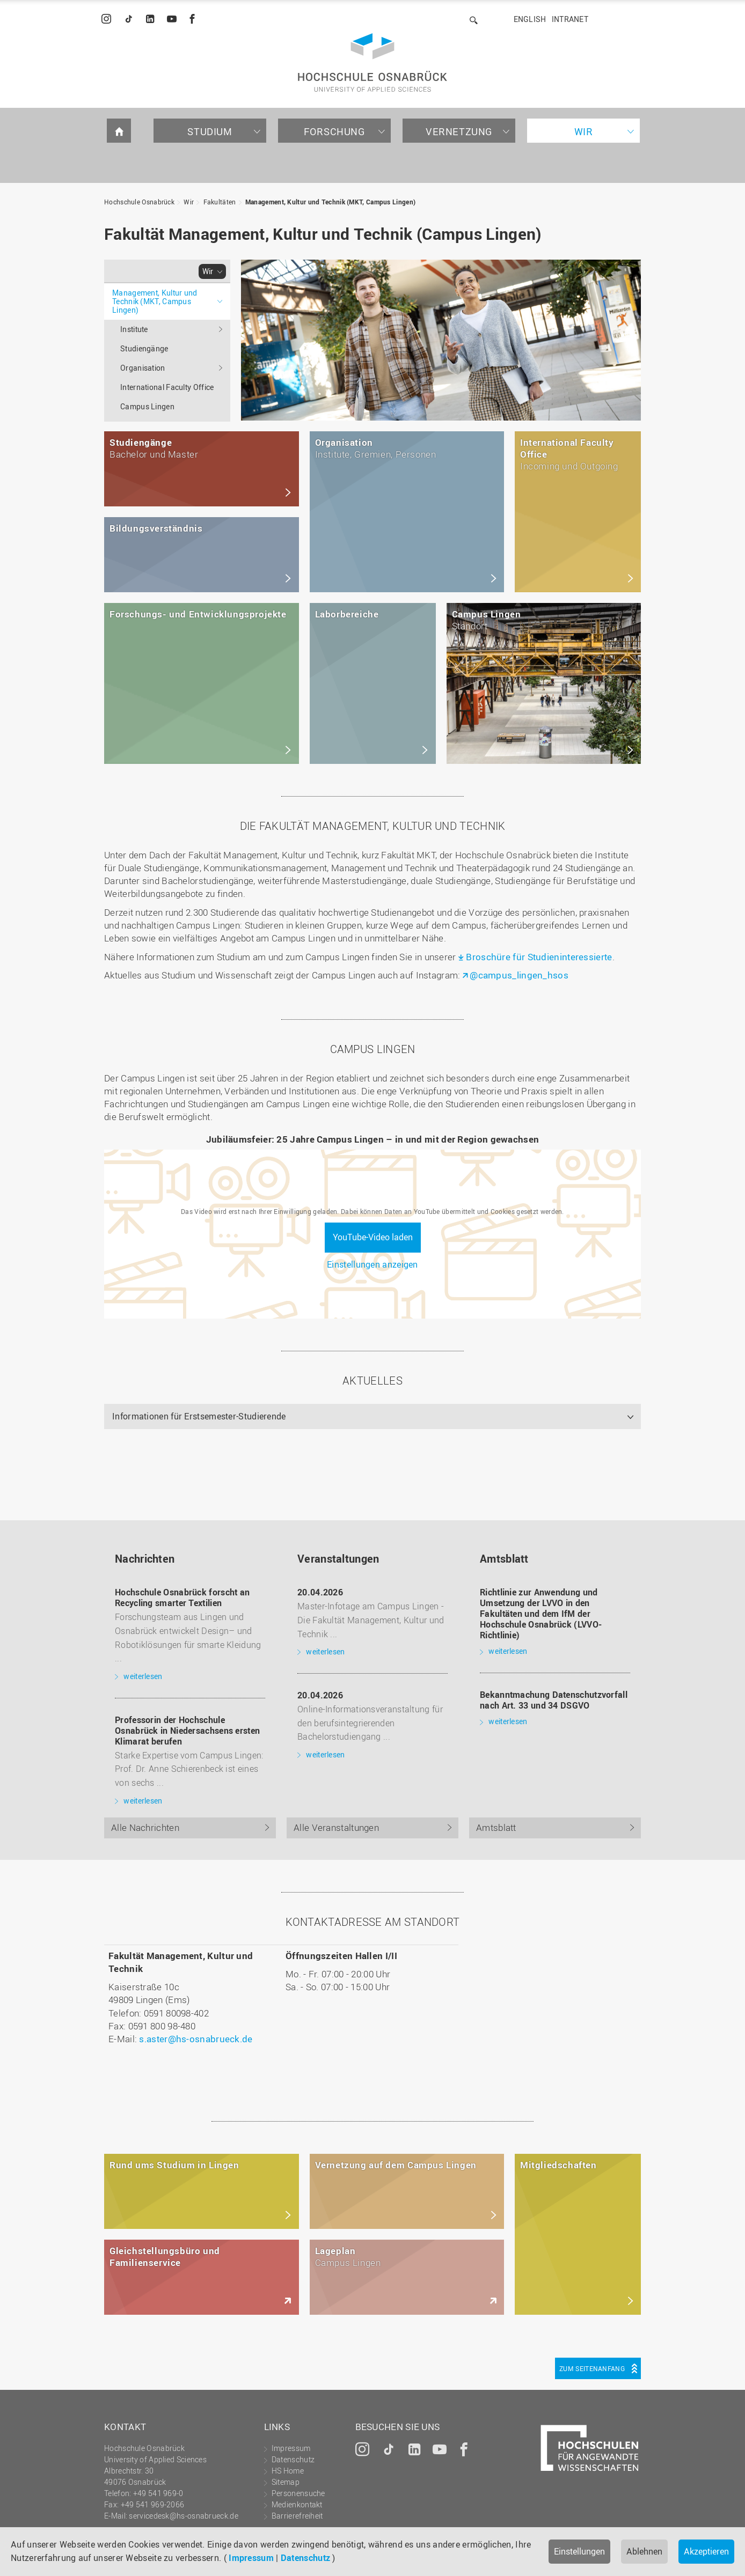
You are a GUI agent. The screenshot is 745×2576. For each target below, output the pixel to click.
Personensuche (298, 2493)
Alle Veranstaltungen (336, 1827)
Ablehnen (644, 2551)
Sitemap (286, 2482)
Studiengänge (144, 348)
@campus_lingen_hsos (519, 975)
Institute (134, 329)
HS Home (288, 2470)
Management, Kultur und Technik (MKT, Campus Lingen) (330, 201)
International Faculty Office (167, 387)
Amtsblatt (496, 1827)
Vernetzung (459, 131)
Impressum (251, 2558)
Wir (583, 131)
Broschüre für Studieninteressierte (539, 957)
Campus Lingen (147, 406)
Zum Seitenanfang (592, 2368)
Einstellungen (579, 2551)
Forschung (334, 131)
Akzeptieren (706, 2551)
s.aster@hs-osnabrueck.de (195, 2039)
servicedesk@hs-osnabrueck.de (183, 2516)
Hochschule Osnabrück (139, 201)
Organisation (142, 368)
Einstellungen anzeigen (372, 1264)
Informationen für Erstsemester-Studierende (199, 1416)
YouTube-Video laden (373, 1237)
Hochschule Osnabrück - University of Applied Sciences (372, 62)
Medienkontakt (297, 2504)
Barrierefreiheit (297, 2516)
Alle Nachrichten (145, 1827)
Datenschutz (305, 2558)
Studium (209, 131)
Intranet (570, 19)
